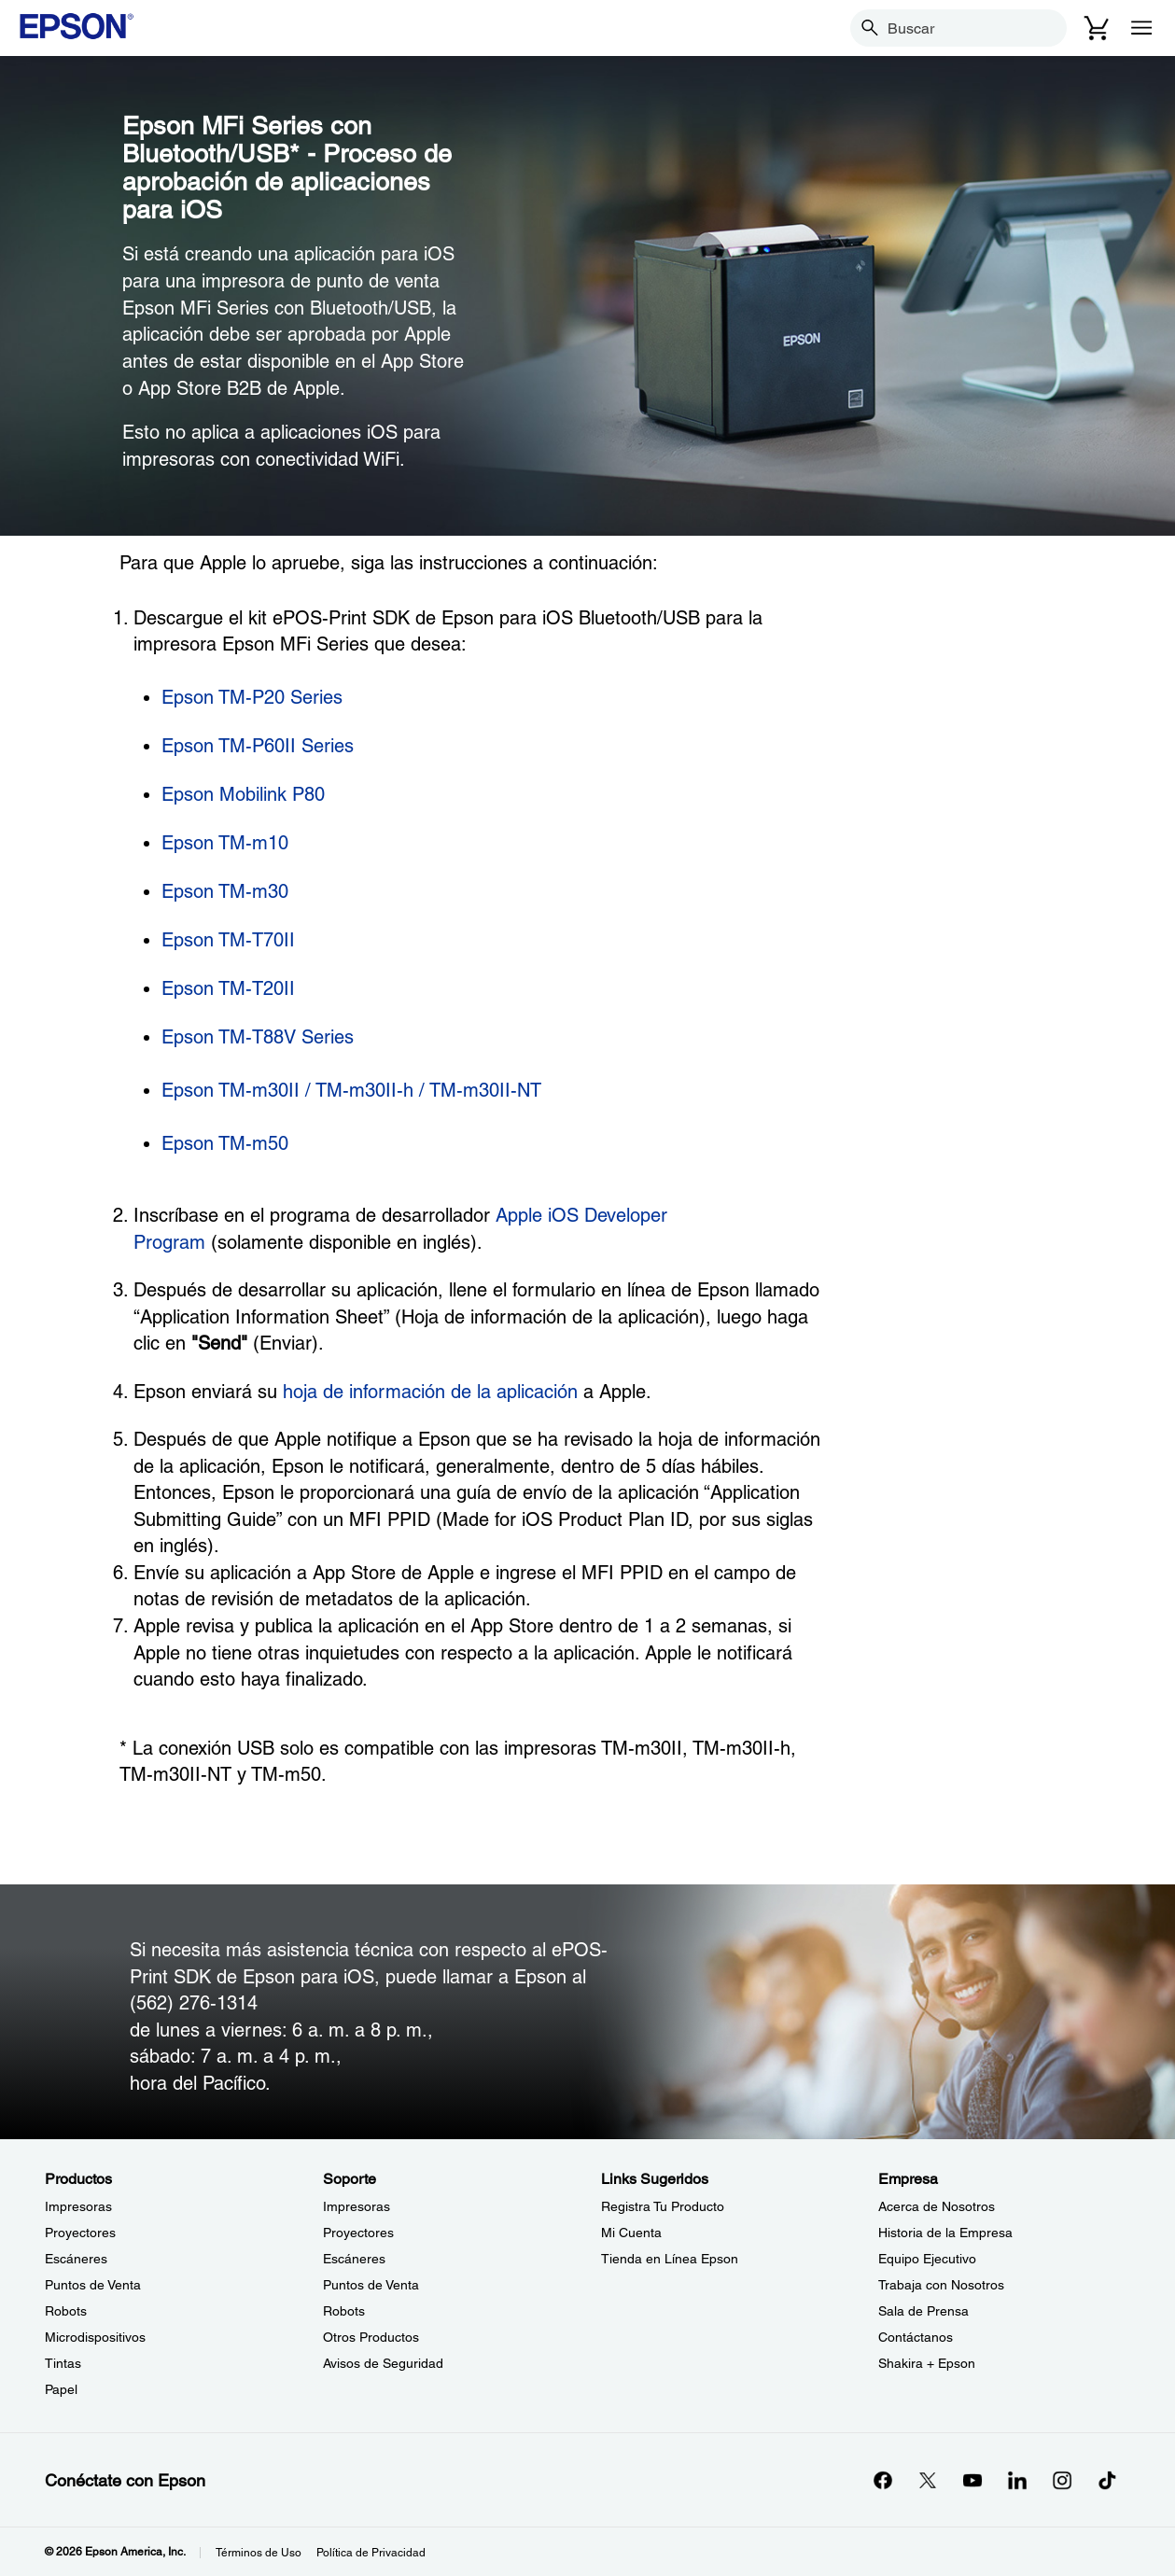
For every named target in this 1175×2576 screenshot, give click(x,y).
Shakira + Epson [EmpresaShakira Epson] (926, 2363)
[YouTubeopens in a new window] (972, 2480)
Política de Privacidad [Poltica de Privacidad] (371, 2552)
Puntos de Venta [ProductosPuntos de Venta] (93, 2284)
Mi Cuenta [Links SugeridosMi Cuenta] (631, 2232)
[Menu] (1141, 28)
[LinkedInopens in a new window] (1017, 2480)
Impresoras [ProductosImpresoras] (78, 2206)
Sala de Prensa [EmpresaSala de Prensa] (923, 2310)
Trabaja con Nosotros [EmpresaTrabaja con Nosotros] (941, 2284)
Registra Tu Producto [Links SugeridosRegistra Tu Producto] (662, 2206)
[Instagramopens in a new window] (1062, 2480)
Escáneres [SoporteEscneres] (354, 2258)
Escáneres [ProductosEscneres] (76, 2258)
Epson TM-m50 (224, 1143)
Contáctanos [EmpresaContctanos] (915, 2337)
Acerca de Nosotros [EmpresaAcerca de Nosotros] (936, 2206)
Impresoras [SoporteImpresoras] (356, 2206)
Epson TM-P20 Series (252, 697)
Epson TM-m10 (224, 843)
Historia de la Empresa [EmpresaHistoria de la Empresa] (945, 2232)
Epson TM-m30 (224, 891)
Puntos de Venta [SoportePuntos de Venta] (371, 2284)
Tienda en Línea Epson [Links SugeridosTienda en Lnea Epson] (669, 2258)
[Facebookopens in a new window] (883, 2480)
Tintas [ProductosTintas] (63, 2363)
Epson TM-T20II (228, 988)
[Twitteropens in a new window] (927, 2480)
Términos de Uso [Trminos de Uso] (258, 2552)
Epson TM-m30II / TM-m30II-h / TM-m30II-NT (351, 1090)
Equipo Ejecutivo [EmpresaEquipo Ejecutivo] (927, 2258)
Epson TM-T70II (228, 940)
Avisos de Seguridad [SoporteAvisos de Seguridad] (383, 2363)
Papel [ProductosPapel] (61, 2389)
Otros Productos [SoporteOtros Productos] (371, 2337)
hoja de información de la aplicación (430, 1391)
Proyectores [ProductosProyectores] (80, 2232)
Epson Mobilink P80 (243, 794)
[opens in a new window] (1107, 2480)
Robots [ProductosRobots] (66, 2310)
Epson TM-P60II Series (257, 746)
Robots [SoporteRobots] (344, 2310)
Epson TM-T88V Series (257, 1037)
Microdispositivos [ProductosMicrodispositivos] (95, 2337)
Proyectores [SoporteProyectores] (358, 2232)
